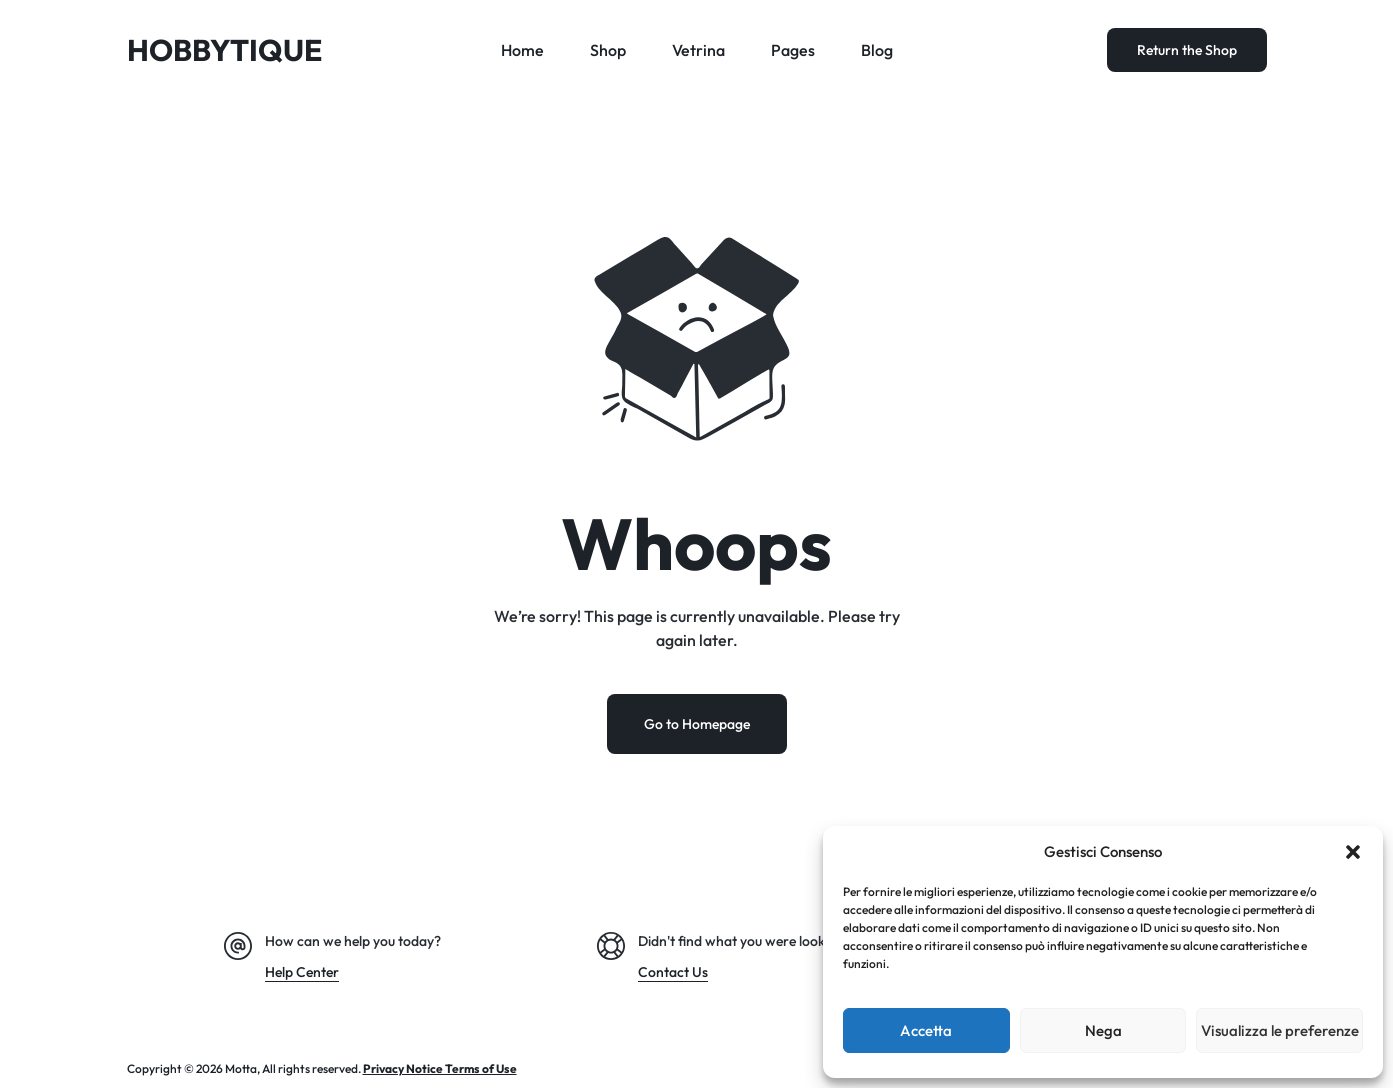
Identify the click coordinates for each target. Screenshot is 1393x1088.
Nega (1103, 1030)
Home (522, 50)
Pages (793, 50)
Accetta (926, 1030)
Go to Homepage (697, 724)
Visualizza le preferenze (1280, 1030)
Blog (877, 50)
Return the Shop (1187, 50)
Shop (608, 50)
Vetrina (698, 50)
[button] (1353, 852)
